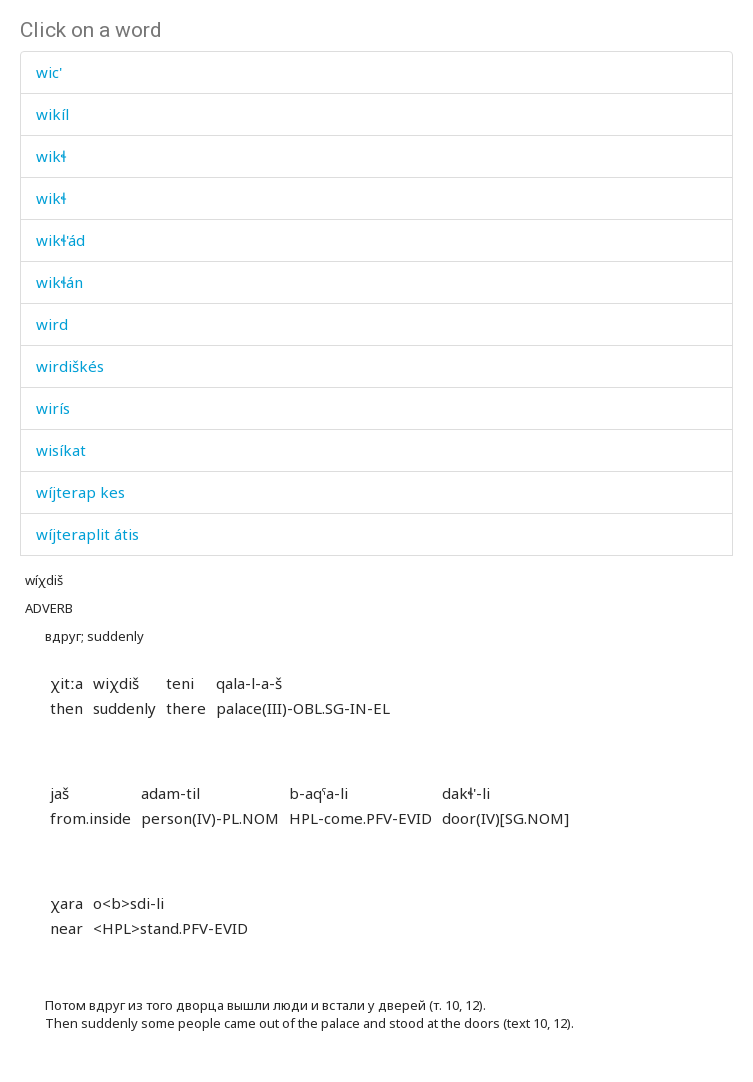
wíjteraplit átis (87, 534)
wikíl (52, 114)
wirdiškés (70, 366)
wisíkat (61, 450)
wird (52, 324)
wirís (53, 408)
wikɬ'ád (60, 240)
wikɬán (59, 282)
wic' (49, 72)
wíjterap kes (80, 492)
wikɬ (51, 156)
